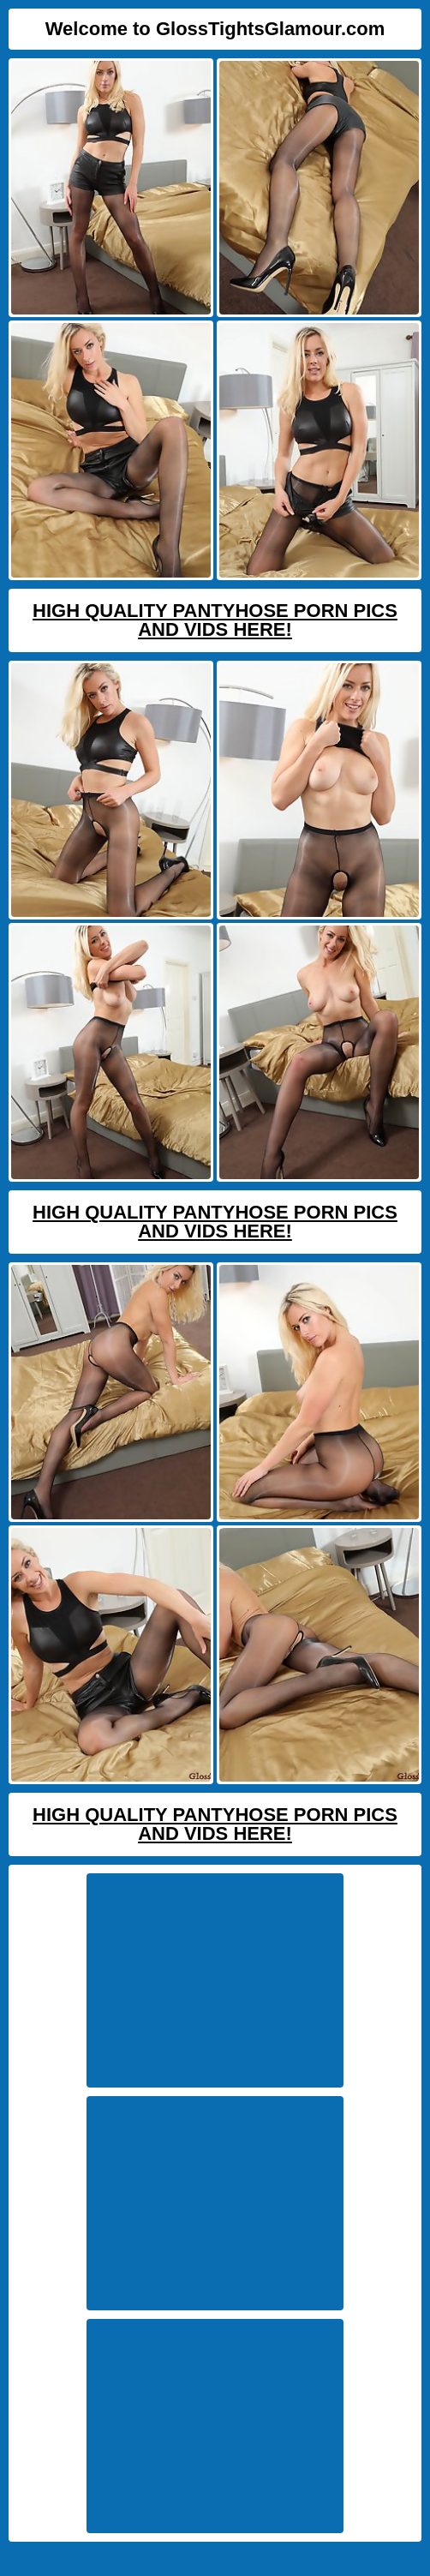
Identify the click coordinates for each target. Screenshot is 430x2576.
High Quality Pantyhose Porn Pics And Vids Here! (215, 620)
